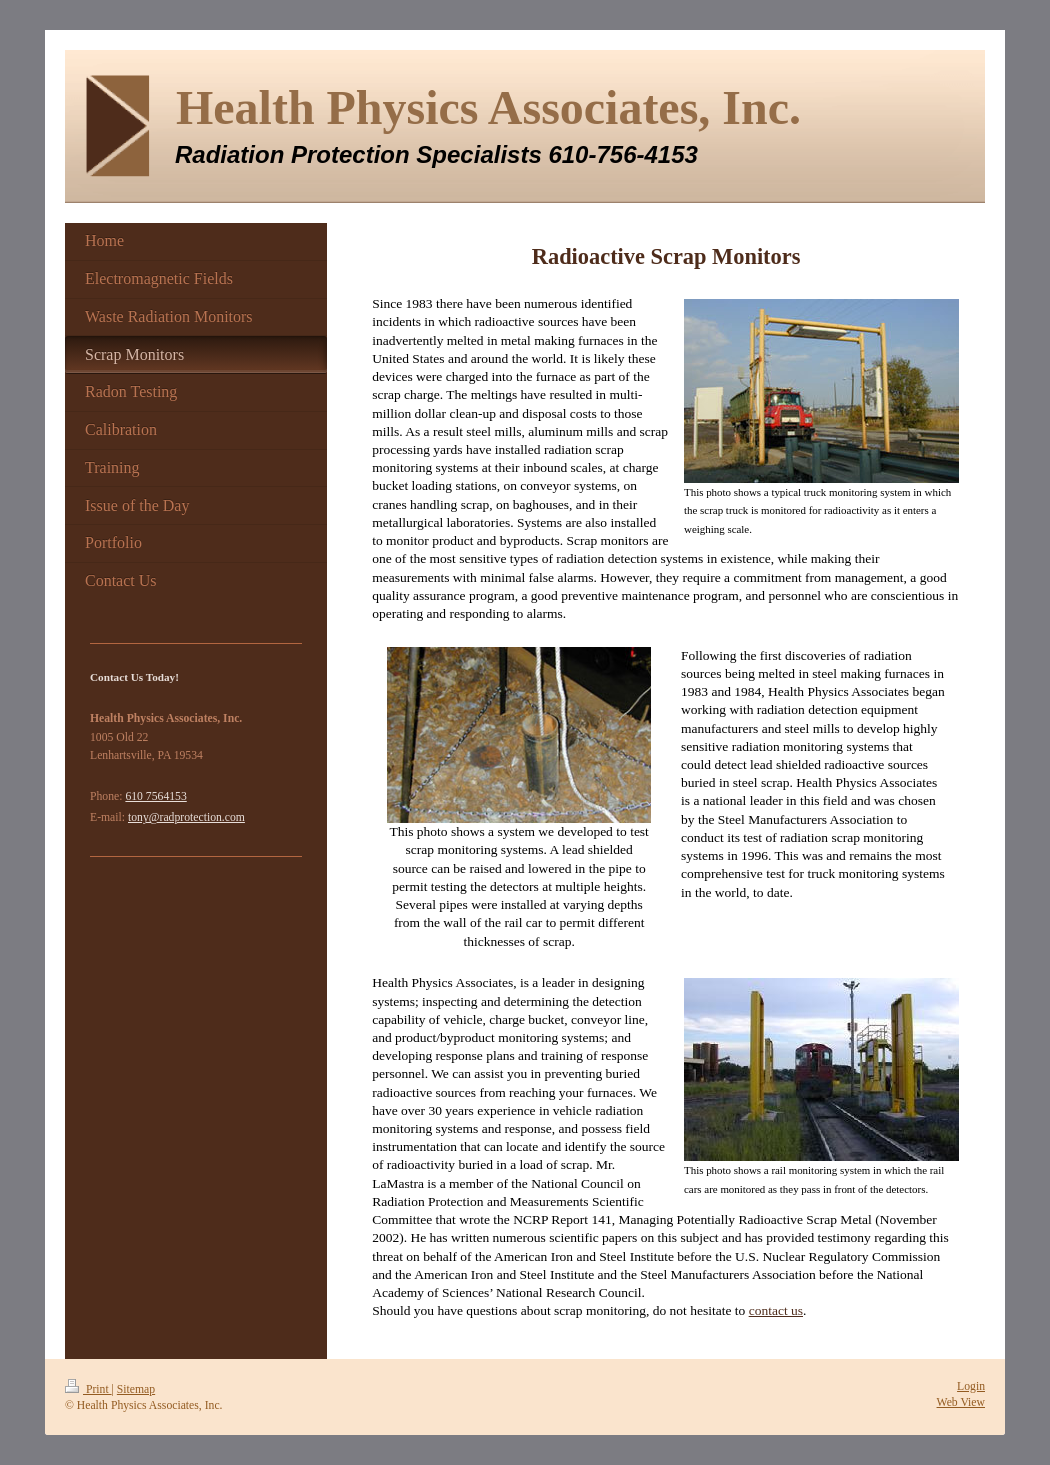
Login (971, 1386)
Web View (961, 1402)
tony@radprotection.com (186, 817)
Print (88, 1389)
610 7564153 (155, 796)
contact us (776, 1310)
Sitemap (136, 1389)
